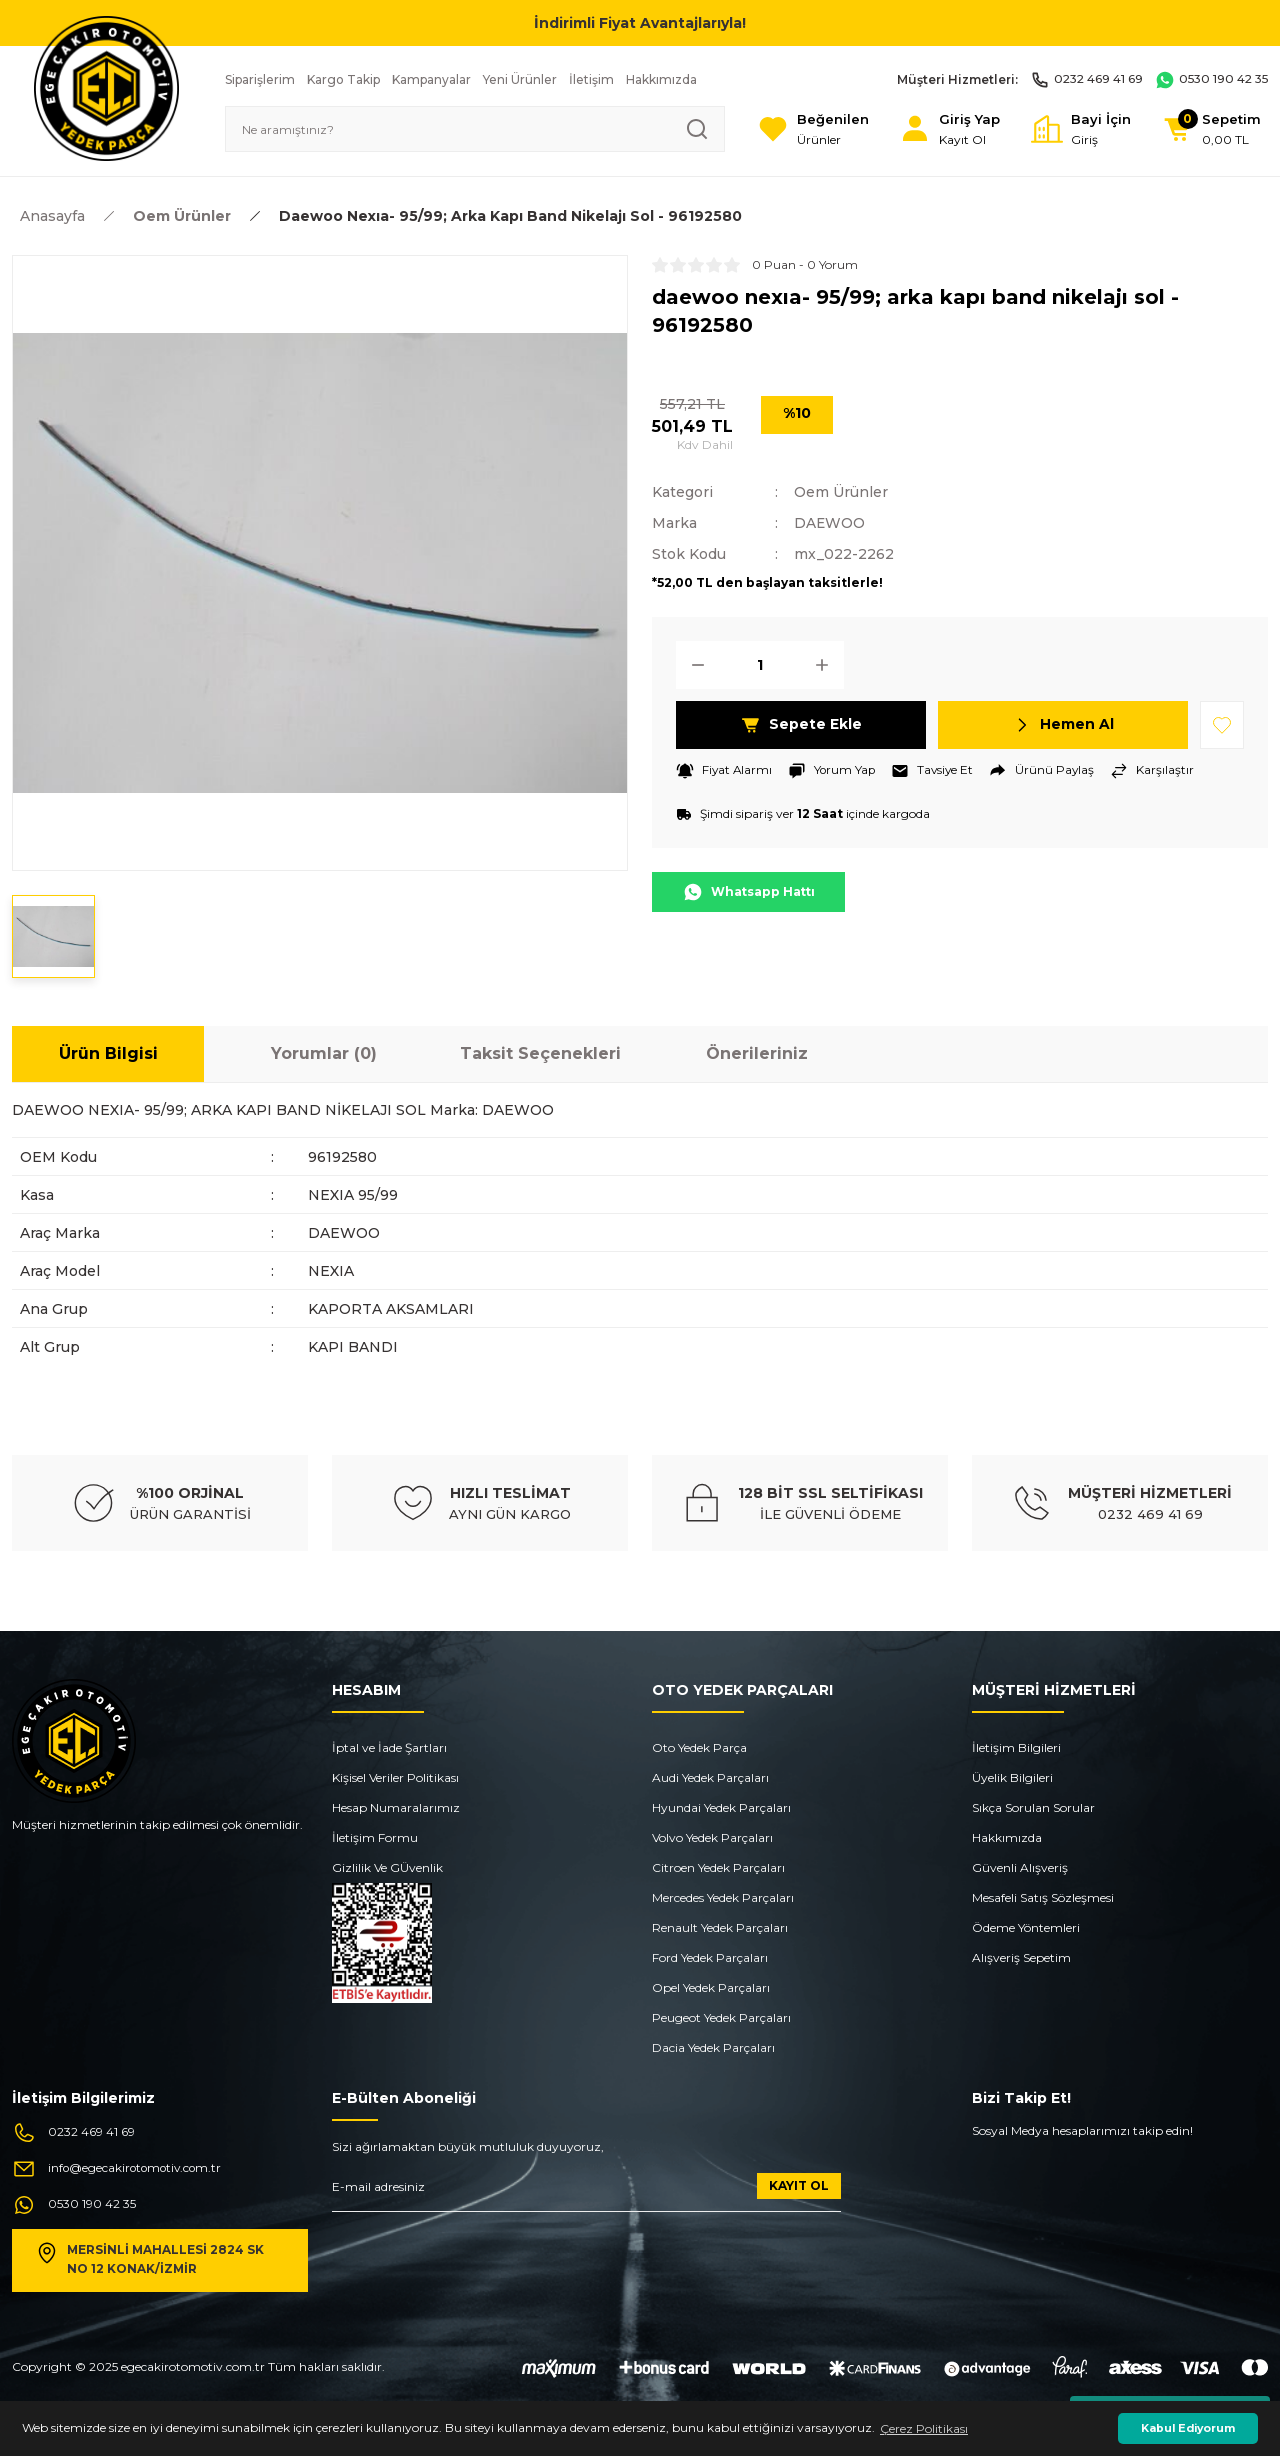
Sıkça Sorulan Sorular (1033, 1807)
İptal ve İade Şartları (389, 1747)
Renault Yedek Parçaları (720, 1927)
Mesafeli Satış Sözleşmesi (1043, 1897)
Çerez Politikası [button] (924, 2428)
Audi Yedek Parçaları (710, 1777)
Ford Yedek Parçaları (710, 1957)
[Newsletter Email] (586, 2192)
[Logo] (106, 87)
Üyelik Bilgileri (1012, 1777)
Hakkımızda (1007, 1837)
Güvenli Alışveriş (1020, 1867)
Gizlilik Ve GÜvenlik (387, 1867)
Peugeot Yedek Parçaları (721, 2017)
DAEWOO (830, 522)
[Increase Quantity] (828, 663)
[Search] (472, 129)
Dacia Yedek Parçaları (713, 2047)
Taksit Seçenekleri (540, 1053)
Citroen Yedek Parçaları (718, 1867)
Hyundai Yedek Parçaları (721, 1807)
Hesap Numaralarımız (396, 1807)
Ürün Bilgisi (108, 1053)
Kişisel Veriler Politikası (395, 1777)
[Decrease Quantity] (692, 663)
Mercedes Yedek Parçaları (723, 1897)
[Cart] (1210, 129)
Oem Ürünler (841, 492)
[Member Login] (946, 129)
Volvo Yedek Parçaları (712, 1837)
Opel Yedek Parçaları (711, 1987)
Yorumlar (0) (324, 1053)
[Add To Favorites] (1222, 723)
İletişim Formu (375, 1837)
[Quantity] (760, 663)
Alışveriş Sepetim (1021, 1957)
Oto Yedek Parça (699, 1747)
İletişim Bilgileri (1016, 1747)
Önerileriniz (757, 1053)
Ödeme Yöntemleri (1026, 1927)
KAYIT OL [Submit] (799, 2185)
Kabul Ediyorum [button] (1188, 2428)
